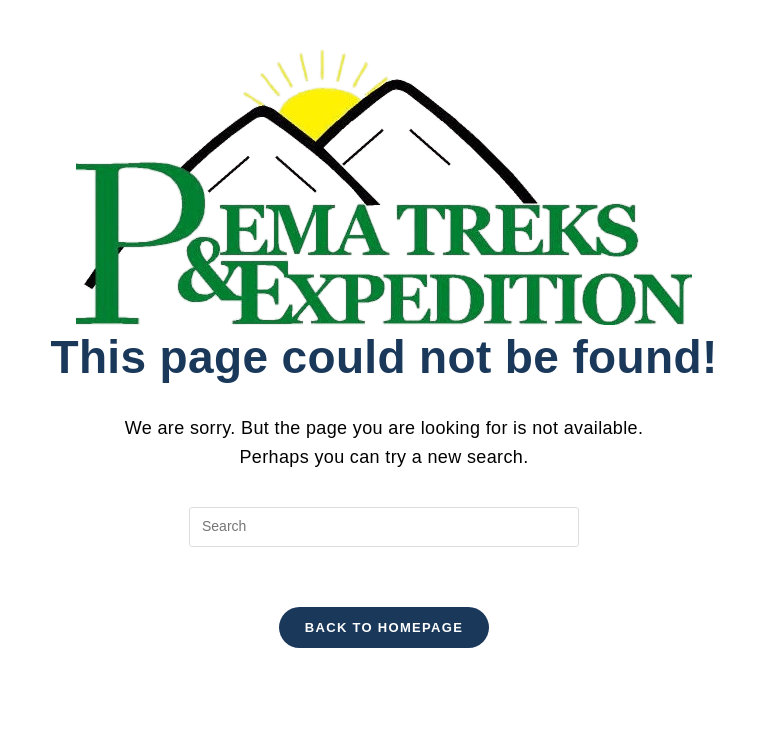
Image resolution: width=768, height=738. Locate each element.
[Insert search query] (384, 527)
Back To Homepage (384, 627)
